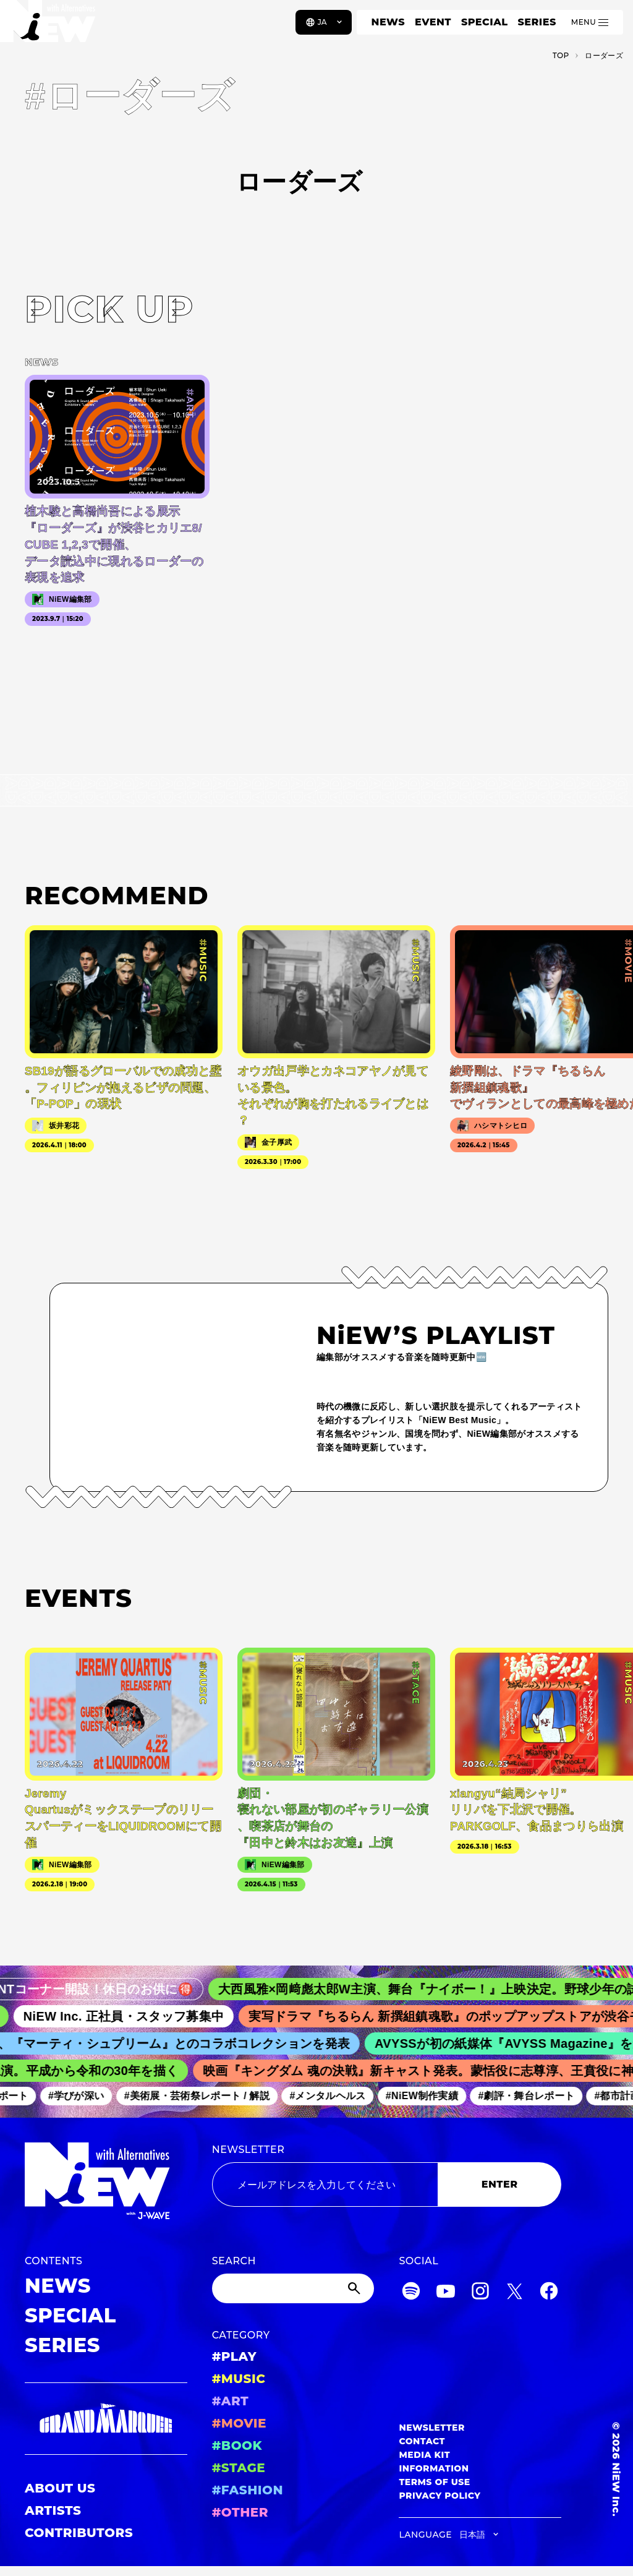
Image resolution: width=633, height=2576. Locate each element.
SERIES (536, 22)
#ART (230, 2401)
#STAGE (239, 2467)
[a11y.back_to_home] (50, 26)
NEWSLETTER (248, 2149)
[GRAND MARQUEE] (106, 2418)
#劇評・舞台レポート (531, 2095)
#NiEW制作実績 (427, 2095)
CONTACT (422, 2441)
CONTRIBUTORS (79, 2532)
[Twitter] (514, 2293)
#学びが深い (82, 2095)
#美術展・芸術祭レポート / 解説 (203, 2095)
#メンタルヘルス (333, 2095)
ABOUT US (60, 2488)
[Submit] (355, 2288)
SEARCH (234, 2261)
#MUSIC (239, 2378)
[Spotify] (411, 2293)
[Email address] (325, 2184)
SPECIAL (484, 22)
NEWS (388, 22)
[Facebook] (549, 2293)
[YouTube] (445, 2293)
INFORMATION (434, 2468)
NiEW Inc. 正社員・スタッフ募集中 (132, 2016)
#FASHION (247, 2490)
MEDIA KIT (424, 2454)
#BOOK (237, 2445)
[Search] (293, 2288)
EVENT (433, 22)
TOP (561, 55)
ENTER (500, 2184)
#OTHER (240, 2512)
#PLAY (234, 2356)
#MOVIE (239, 2423)
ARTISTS (53, 2510)
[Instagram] (480, 2293)
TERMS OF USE (434, 2482)
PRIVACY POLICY (439, 2495)
